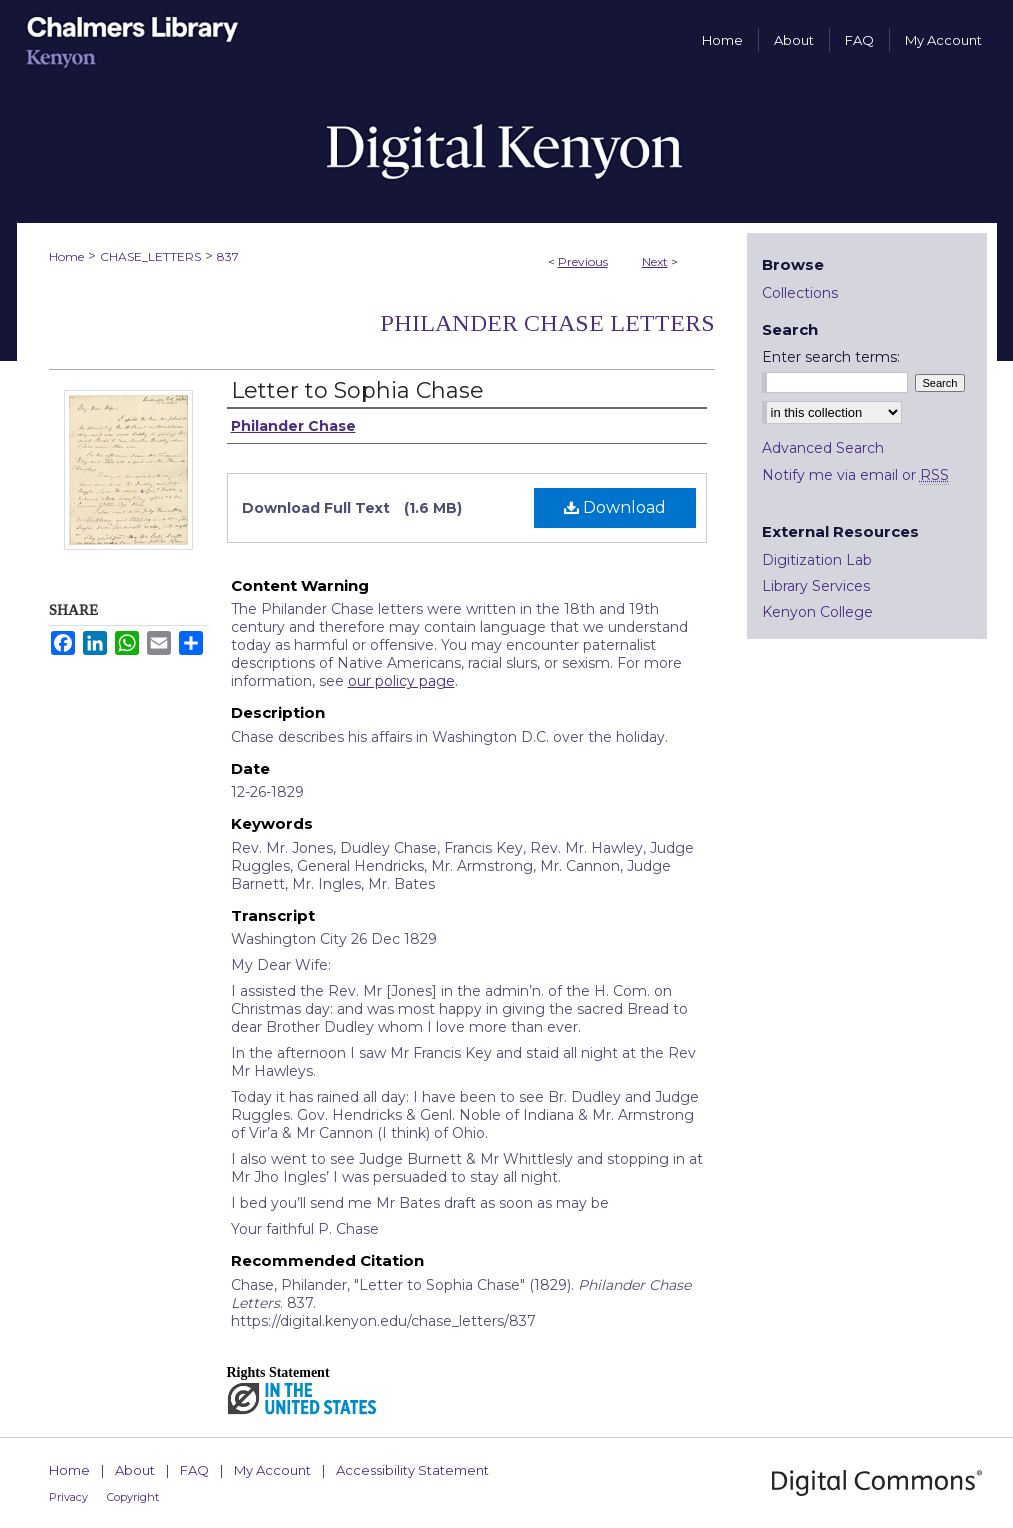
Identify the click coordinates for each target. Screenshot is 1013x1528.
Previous (583, 261)
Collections (800, 293)
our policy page (401, 681)
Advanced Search (823, 448)
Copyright (133, 1497)
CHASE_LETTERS (150, 256)
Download (615, 507)
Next (655, 261)
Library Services (816, 586)
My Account (272, 1470)
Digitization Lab (817, 560)
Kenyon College (817, 612)
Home (66, 256)
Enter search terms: (831, 357)
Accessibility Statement (412, 1470)
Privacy (68, 1497)
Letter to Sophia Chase (357, 390)
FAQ (194, 1470)
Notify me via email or (855, 475)
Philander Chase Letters (547, 323)
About (135, 1470)
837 (228, 256)
